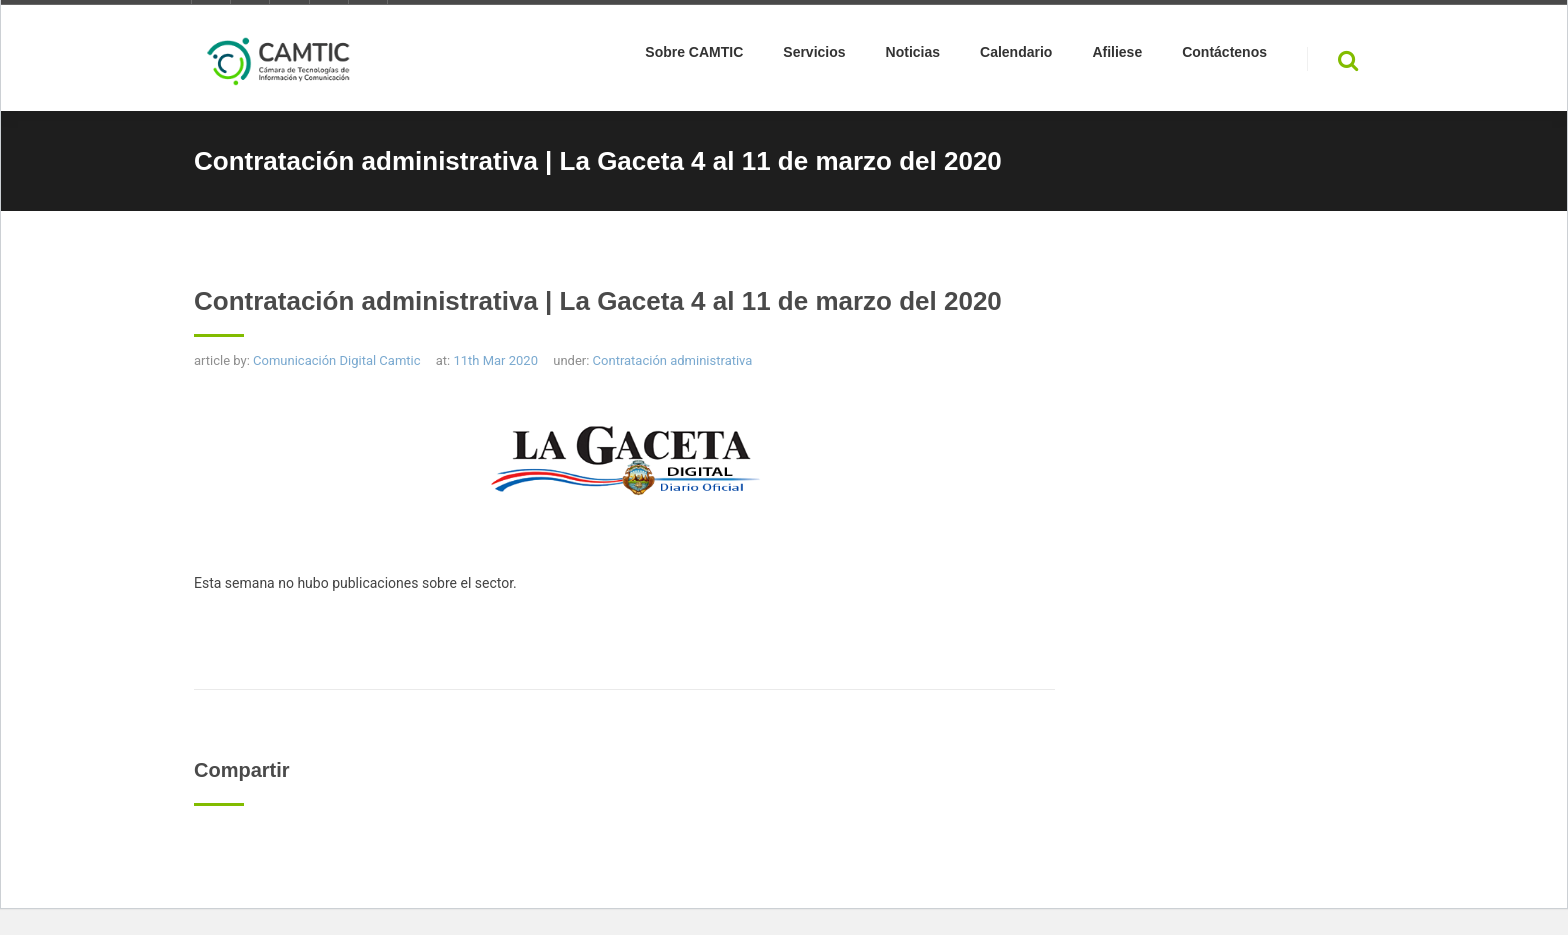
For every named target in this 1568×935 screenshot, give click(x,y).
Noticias (913, 56)
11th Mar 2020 (495, 360)
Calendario (1016, 56)
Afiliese (1117, 56)
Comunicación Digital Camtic (336, 360)
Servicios (814, 56)
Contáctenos (1224, 56)
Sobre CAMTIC (694, 56)
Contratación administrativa (673, 360)
